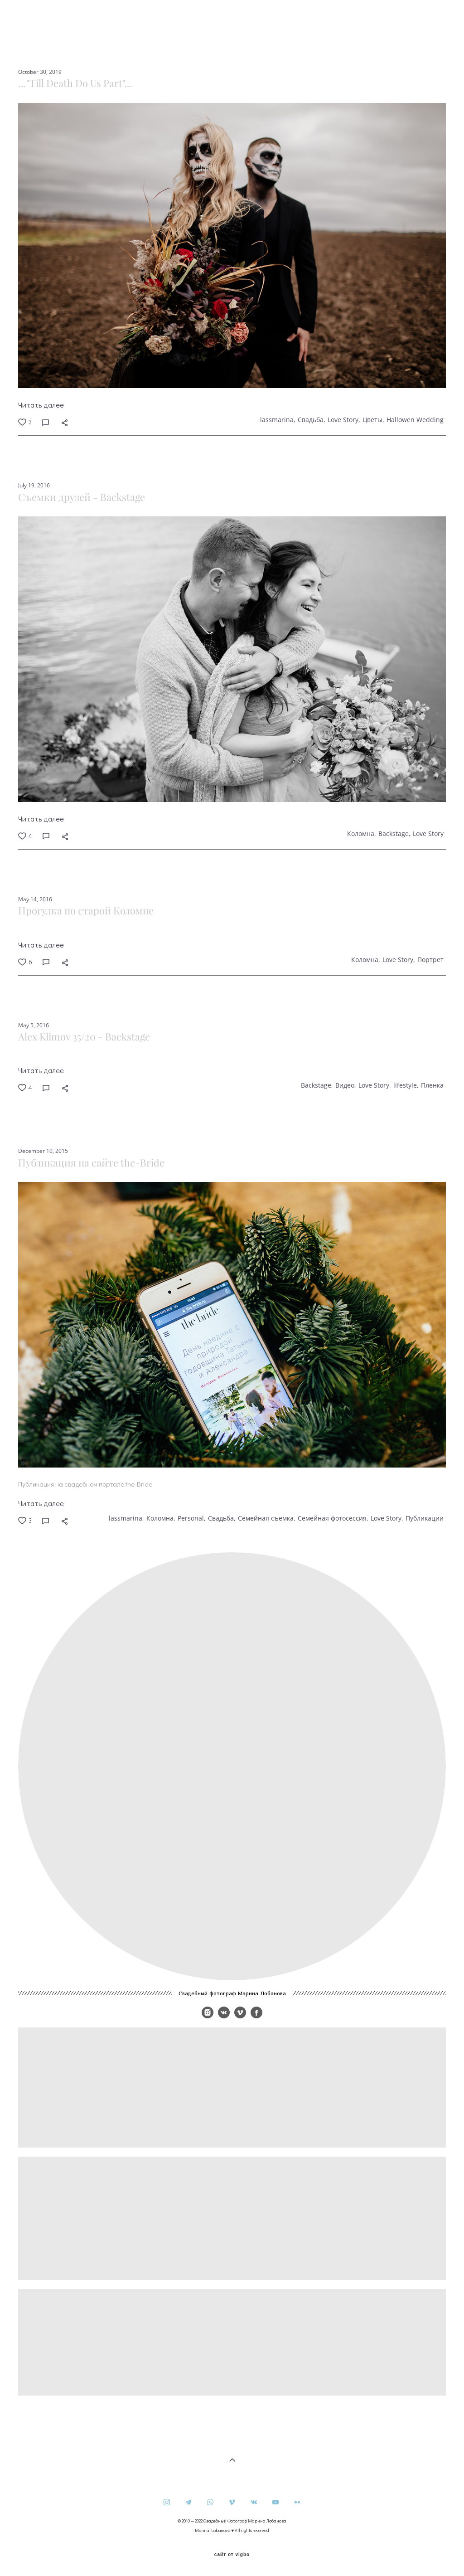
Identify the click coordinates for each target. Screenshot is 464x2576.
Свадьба (311, 420)
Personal (191, 1518)
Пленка (432, 1085)
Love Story (343, 420)
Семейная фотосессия (332, 1518)
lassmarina (277, 420)
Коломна (360, 833)
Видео (344, 1085)
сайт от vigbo (232, 2554)
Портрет (430, 959)
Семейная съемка (266, 1518)
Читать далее (41, 404)
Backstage (393, 833)
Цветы (372, 420)
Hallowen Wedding (415, 420)
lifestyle (405, 1085)
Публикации (425, 1518)
